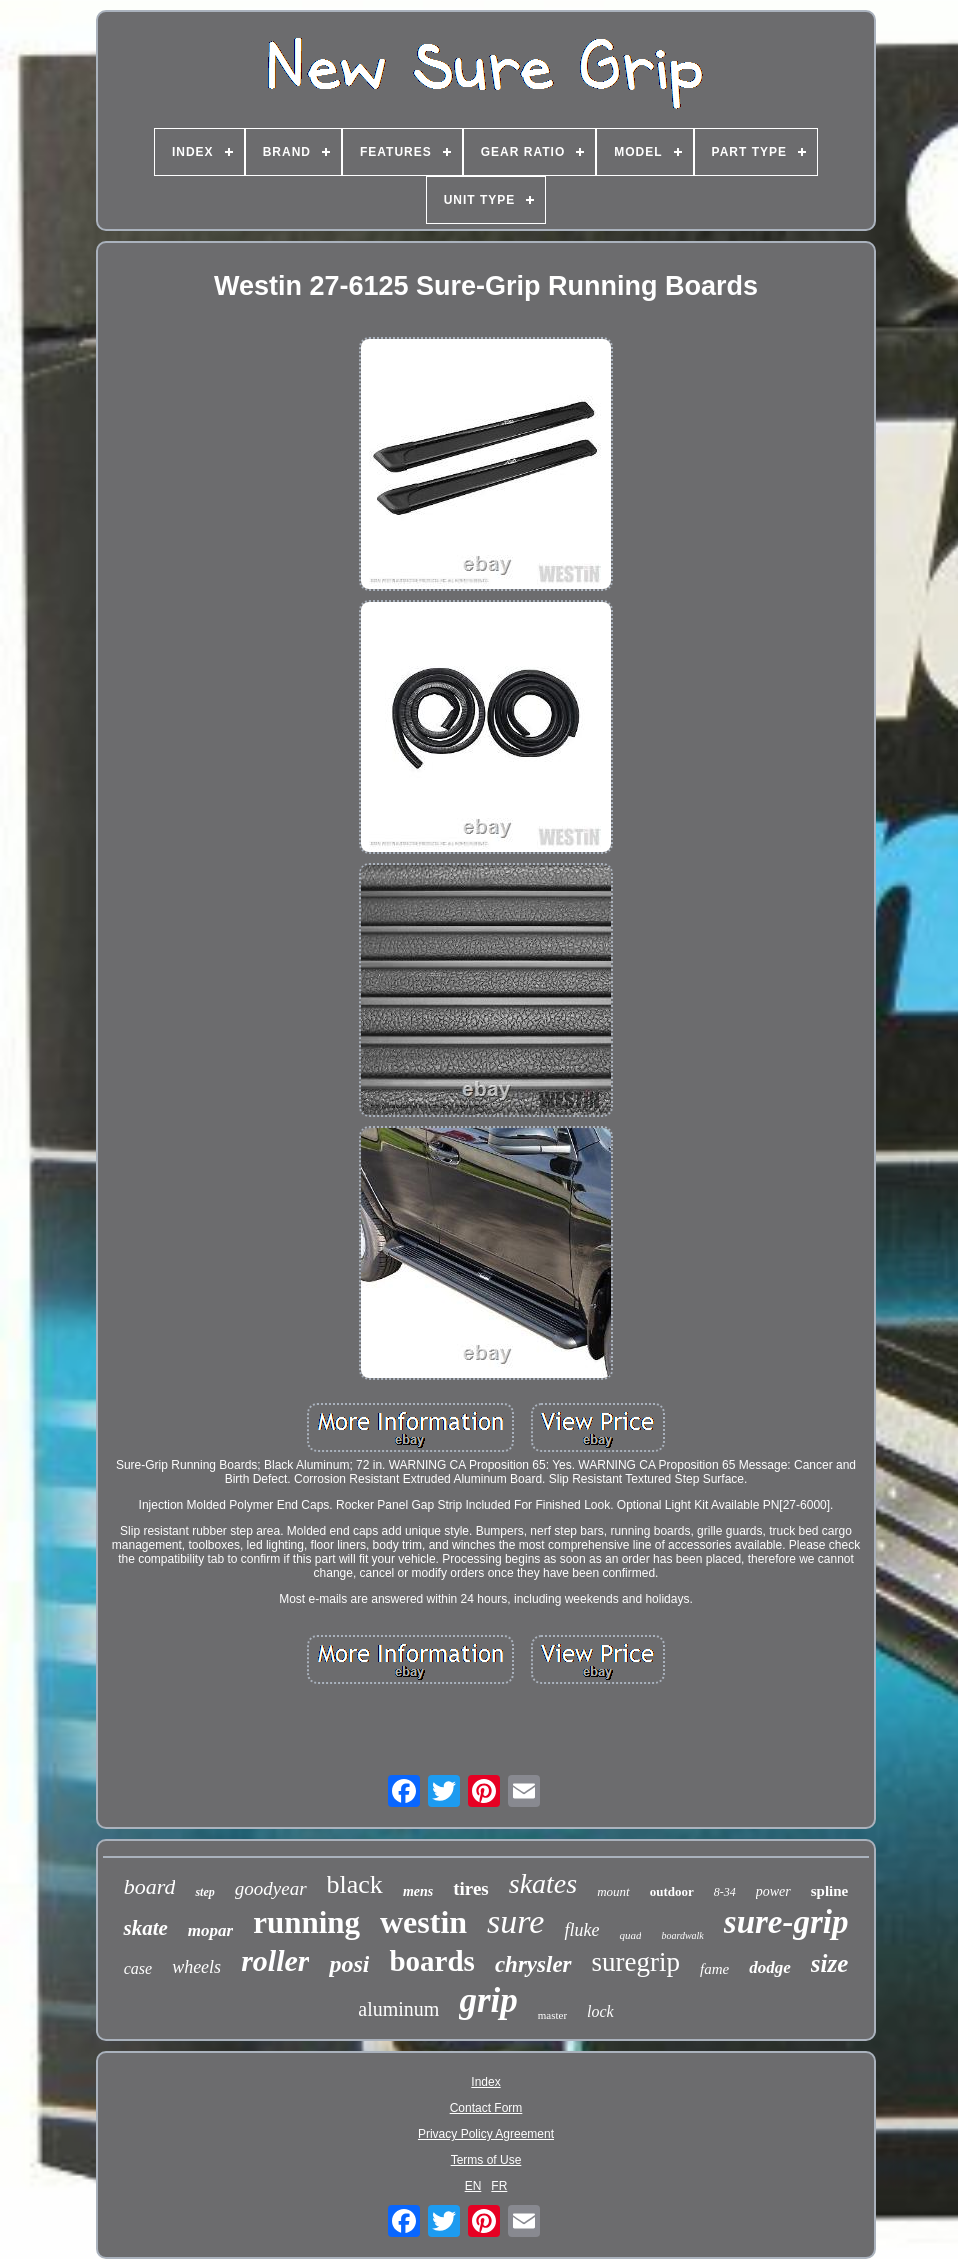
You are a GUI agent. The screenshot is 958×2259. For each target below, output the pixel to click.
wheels (196, 1967)
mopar (210, 1930)
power (773, 1891)
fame (714, 1969)
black (355, 1884)
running (306, 1922)
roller (275, 1960)
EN (473, 2186)
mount (613, 1891)
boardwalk (682, 1935)
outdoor (672, 1891)
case (138, 1968)
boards (431, 1961)
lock (600, 2011)
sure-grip (786, 1922)
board (150, 1886)
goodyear (271, 1888)
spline (830, 1891)
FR (499, 2186)
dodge (770, 1967)
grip (488, 2000)
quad (630, 1935)
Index (485, 2082)
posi (349, 1964)
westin (423, 1922)
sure (515, 1921)
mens (418, 1891)
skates (543, 1883)
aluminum (398, 2009)
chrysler (533, 1964)
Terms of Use (486, 2160)
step (204, 1892)
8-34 (725, 1892)
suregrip (636, 1962)
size (830, 1963)
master (552, 2015)
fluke (581, 1930)
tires (471, 1888)
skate (145, 1928)
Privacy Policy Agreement (486, 2134)
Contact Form (486, 2108)
